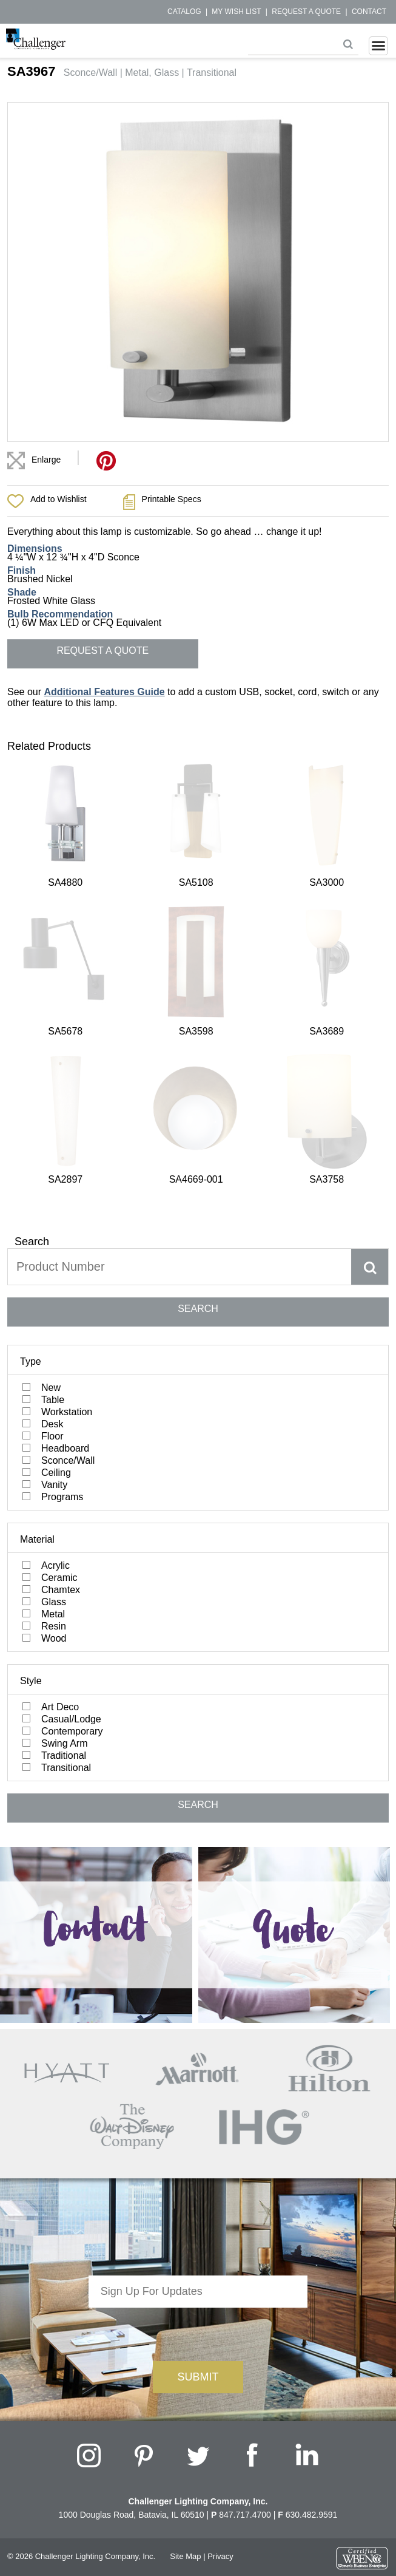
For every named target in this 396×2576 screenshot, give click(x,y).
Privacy (220, 2259)
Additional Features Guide (104, 692)
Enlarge (46, 459)
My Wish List (236, 11)
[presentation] (198, 2034)
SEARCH (198, 1012)
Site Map (185, 2259)
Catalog (184, 11)
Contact (369, 11)
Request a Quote (306, 11)
